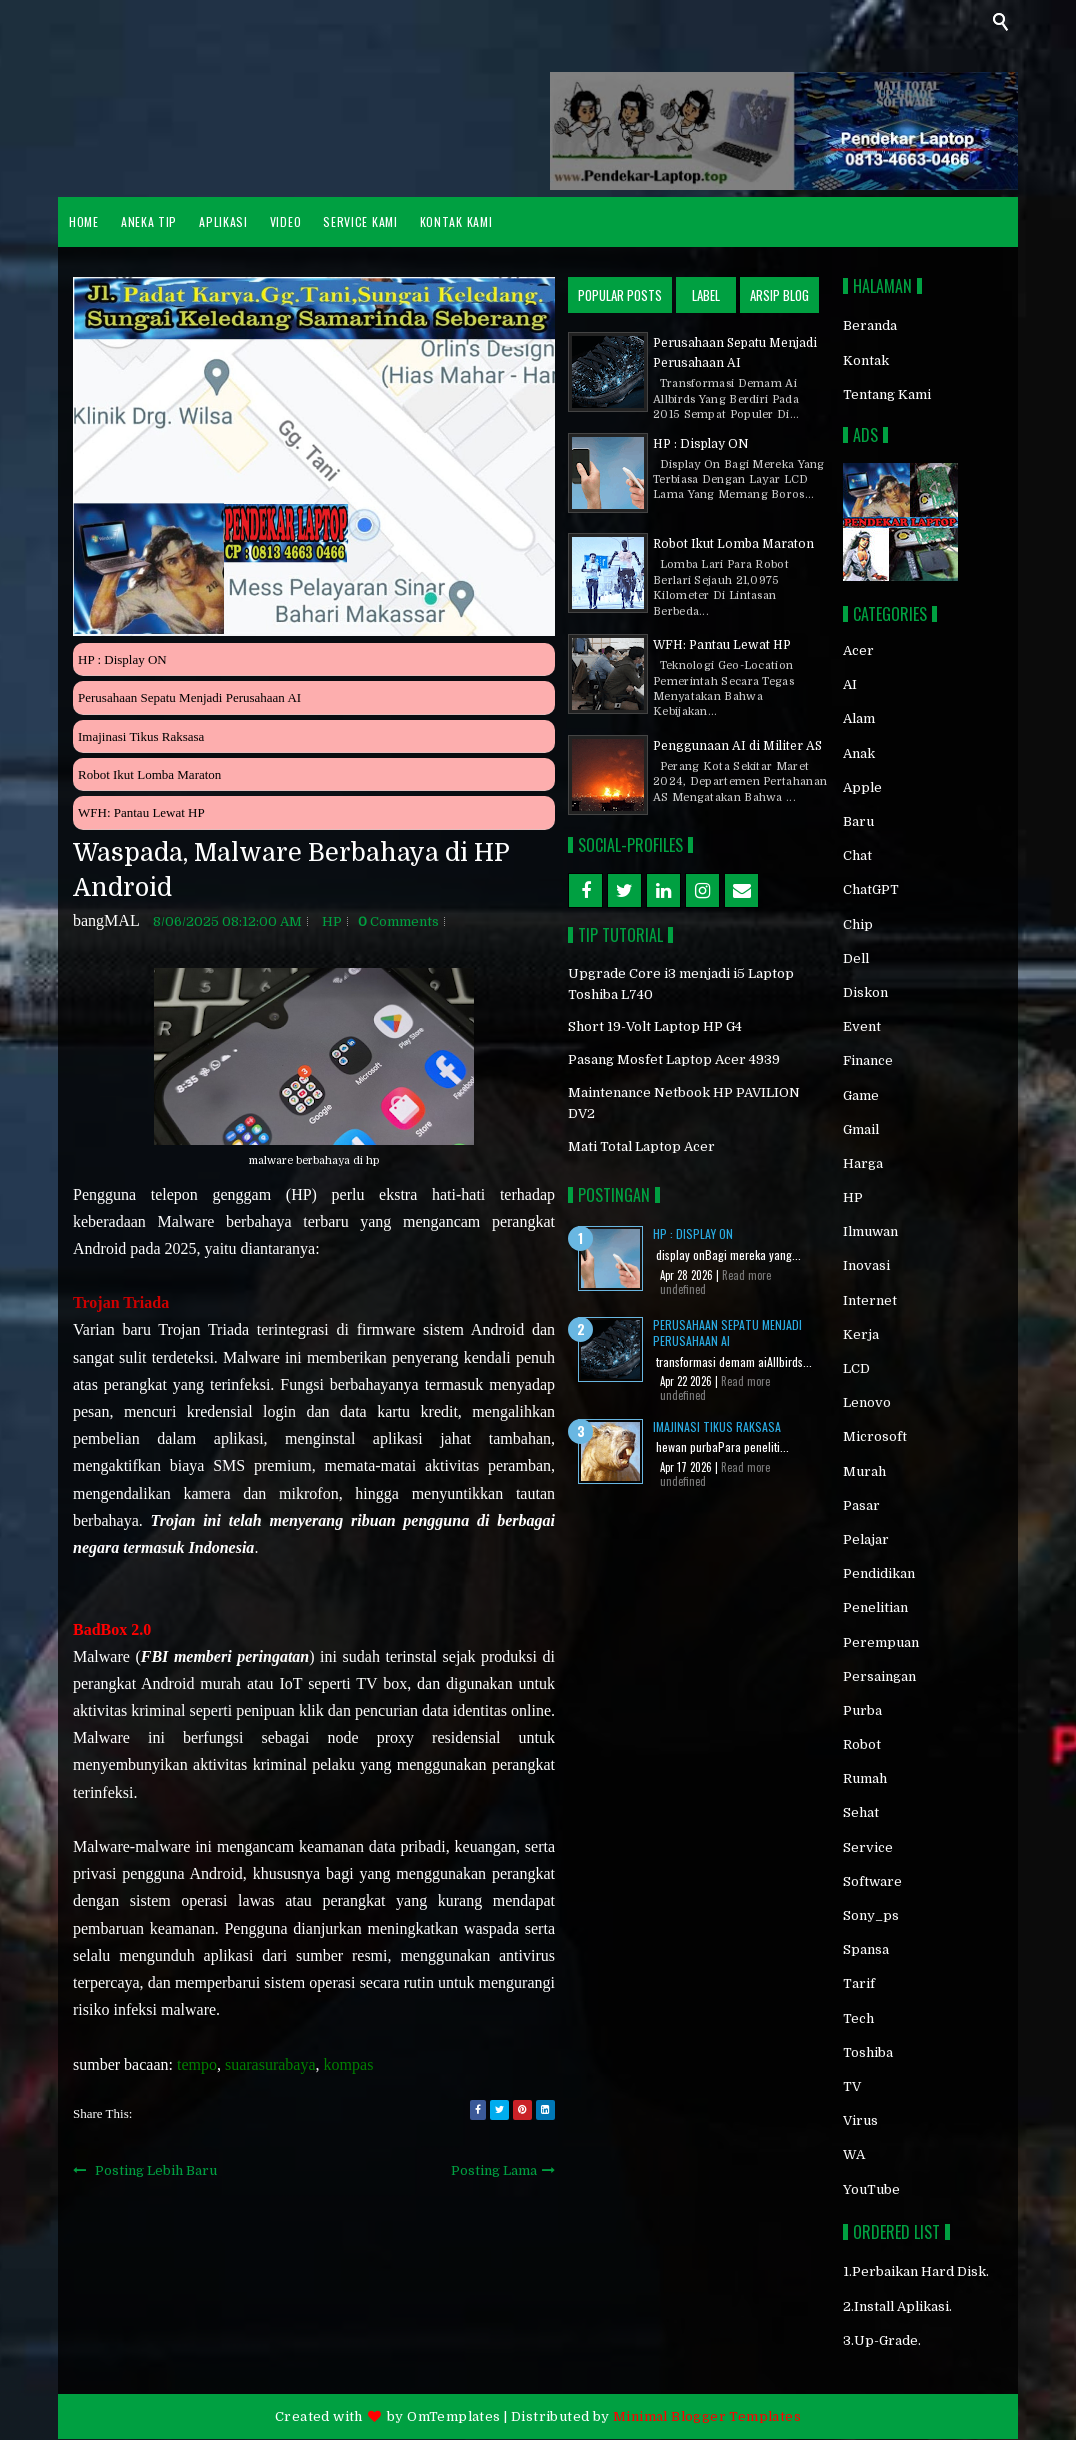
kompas (349, 2064)
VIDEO (286, 221)
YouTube (871, 2189)
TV (852, 2086)
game (861, 1095)
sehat (861, 1812)
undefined (683, 1289)
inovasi (866, 1265)
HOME (84, 221)
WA (854, 2154)
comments (398, 921)
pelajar (866, 1539)
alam (859, 718)
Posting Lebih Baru (156, 2170)
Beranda (870, 325)
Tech (858, 2018)
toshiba (868, 2052)
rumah (865, 1778)
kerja (861, 1334)
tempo (197, 2064)
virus (860, 2120)
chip (858, 924)
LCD (856, 1368)
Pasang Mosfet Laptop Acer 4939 (674, 1059)
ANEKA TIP (149, 221)
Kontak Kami (456, 221)
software (872, 1881)
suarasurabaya (270, 2064)
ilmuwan (870, 1231)
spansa (866, 1949)
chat (857, 855)
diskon (865, 992)
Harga (863, 1163)
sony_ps (871, 1915)
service (868, 1847)
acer (858, 650)
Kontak (866, 360)
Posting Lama (494, 2170)
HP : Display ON (122, 659)
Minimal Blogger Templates (707, 2416)
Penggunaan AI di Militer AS (737, 746)
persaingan (879, 1676)
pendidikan (879, 1573)
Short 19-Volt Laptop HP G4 (655, 1026)
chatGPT (871, 889)
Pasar (861, 1505)
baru (858, 821)
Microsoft (875, 1436)
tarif (859, 1983)
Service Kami (360, 221)
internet (870, 1300)
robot (862, 1744)
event (862, 1026)
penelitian (875, 1607)
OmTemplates (453, 2416)
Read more (746, 1275)
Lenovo (867, 1402)
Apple (862, 787)
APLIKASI (223, 221)
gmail (861, 1129)
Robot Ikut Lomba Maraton (149, 774)
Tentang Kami (887, 394)
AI (850, 684)
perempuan (881, 1642)
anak (859, 753)
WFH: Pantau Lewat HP (141, 812)
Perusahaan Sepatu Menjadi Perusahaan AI (189, 697)
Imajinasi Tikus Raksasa (141, 736)
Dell (856, 958)
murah (864, 1471)
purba (862, 1710)
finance (868, 1060)
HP (332, 921)
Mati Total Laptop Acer (641, 1146)
